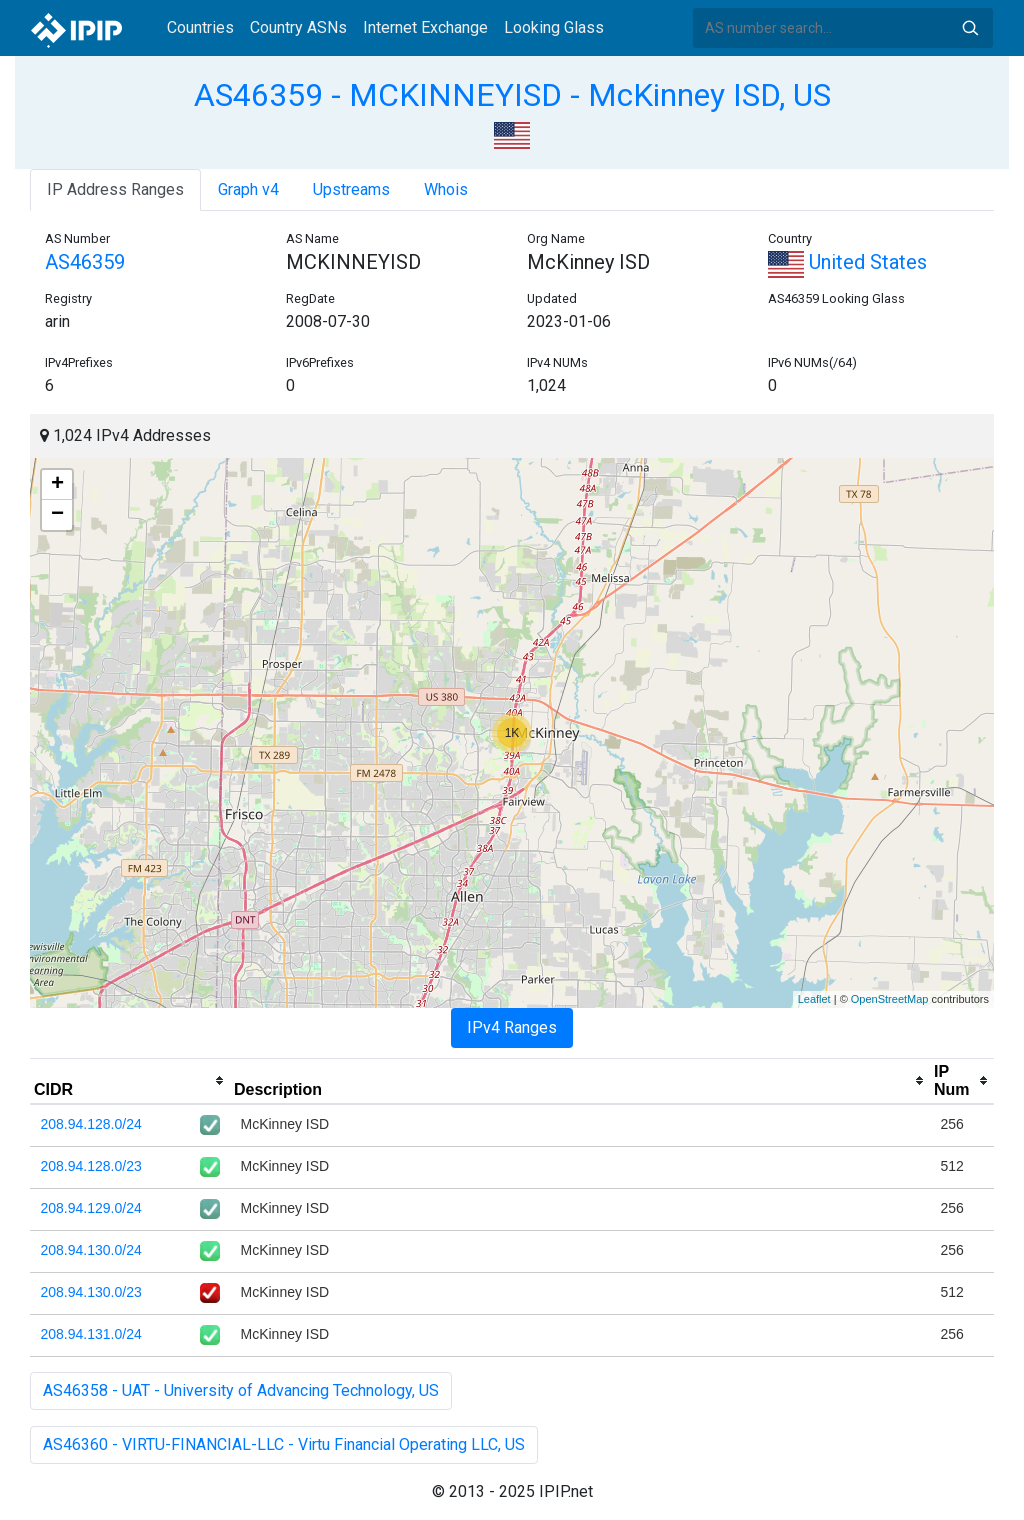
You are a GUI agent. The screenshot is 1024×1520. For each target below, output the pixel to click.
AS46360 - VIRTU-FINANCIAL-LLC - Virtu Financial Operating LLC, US (284, 1444)
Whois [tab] (446, 189)
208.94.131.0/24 (91, 1334)
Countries (200, 27)
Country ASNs (298, 27)
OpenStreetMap (890, 999)
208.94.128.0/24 (91, 1124)
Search (970, 28)
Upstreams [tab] (351, 189)
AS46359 (85, 262)
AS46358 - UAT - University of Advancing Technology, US (241, 1390)
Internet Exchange (425, 27)
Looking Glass (554, 27)
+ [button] (57, 485)
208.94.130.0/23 (91, 1292)
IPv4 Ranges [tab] (512, 1027)
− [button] (57, 515)
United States (847, 262)
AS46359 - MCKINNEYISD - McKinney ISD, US (512, 95)
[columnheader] (130, 1081)
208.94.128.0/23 (91, 1166)
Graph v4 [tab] (248, 189)
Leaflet (814, 999)
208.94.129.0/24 (91, 1208)
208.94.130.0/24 (91, 1250)
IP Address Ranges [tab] (115, 189)
